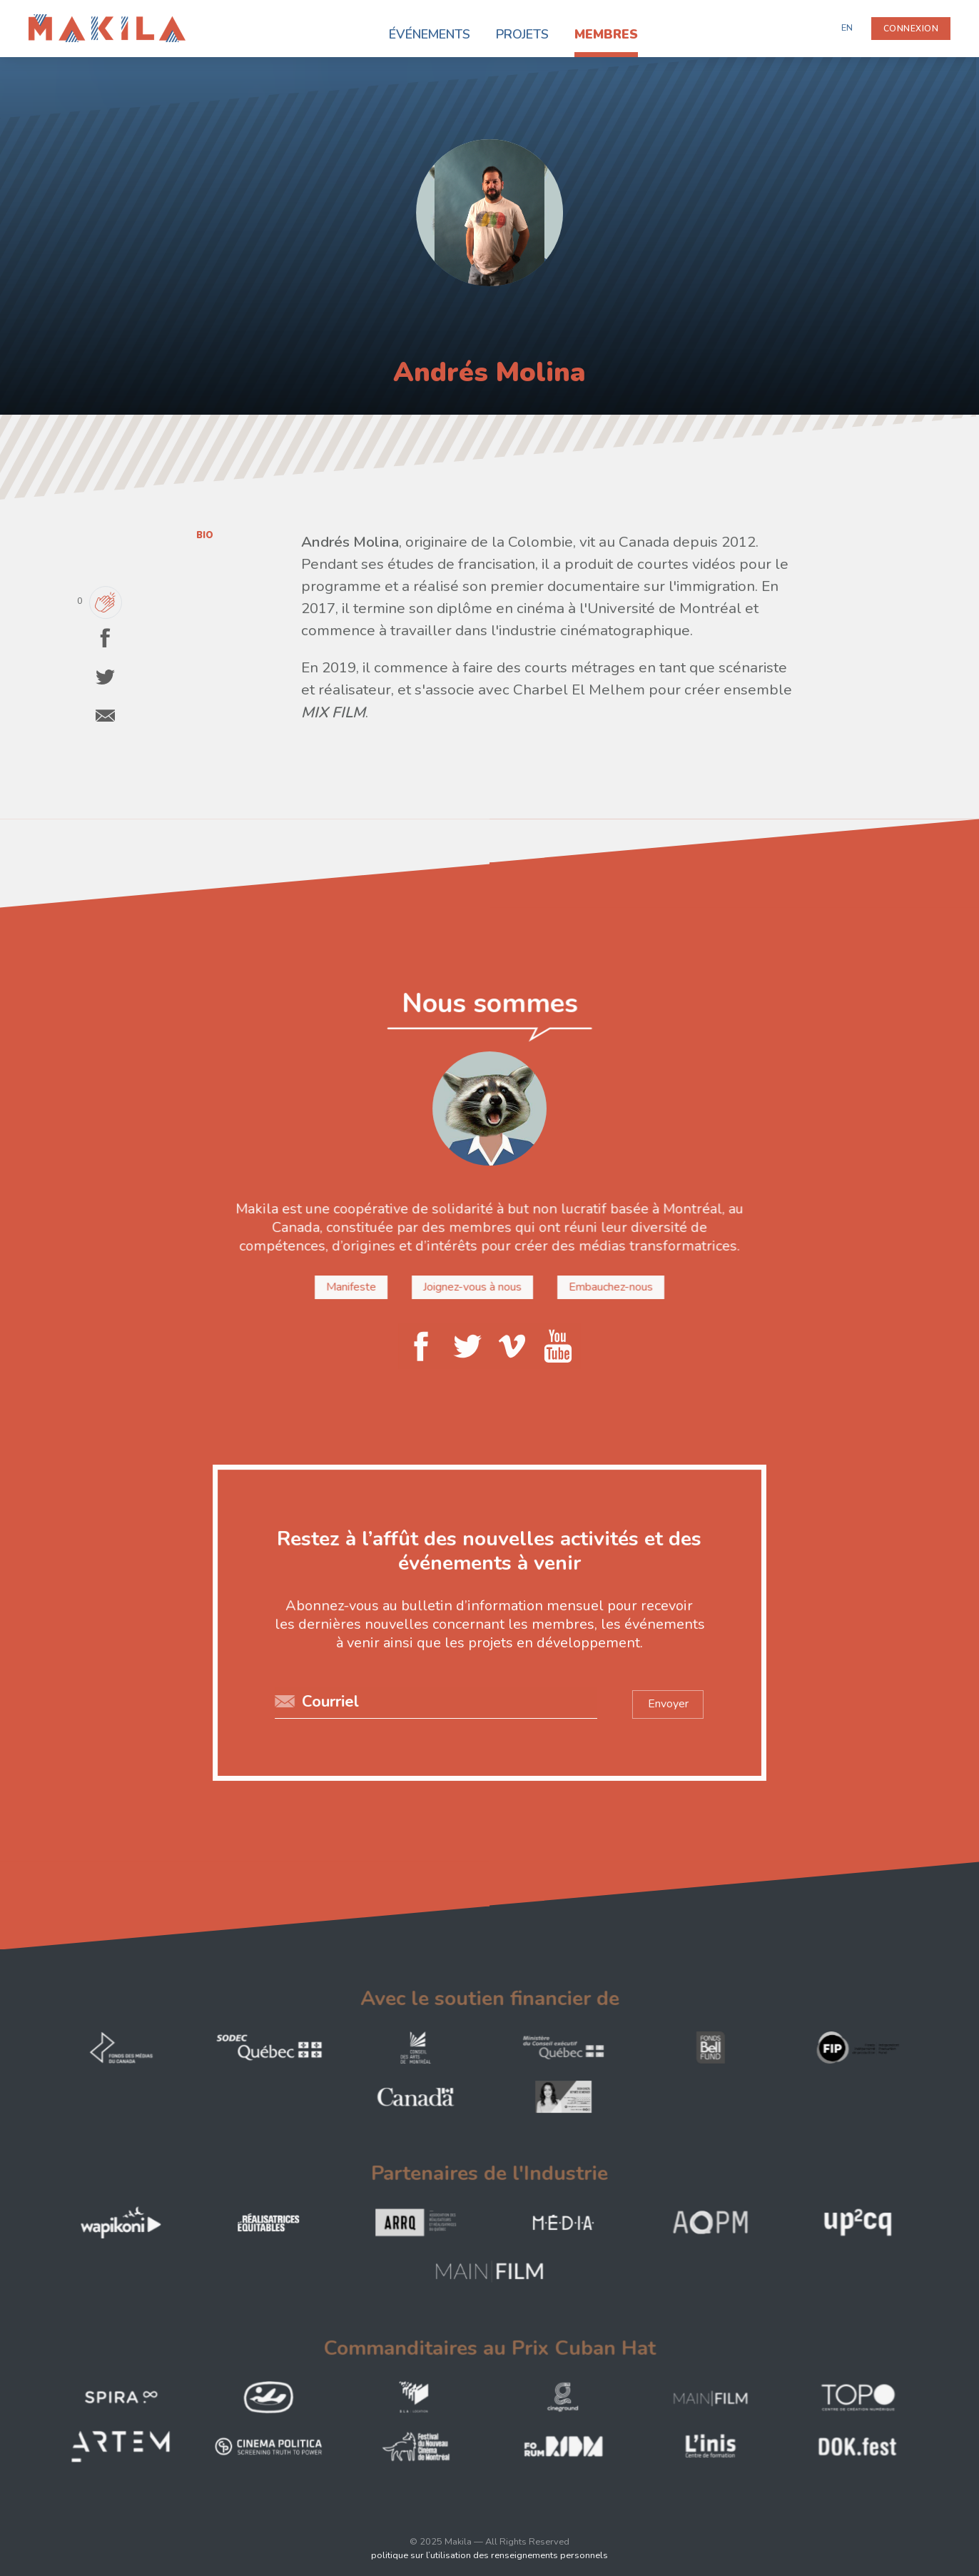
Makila (45, 23)
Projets (522, 34)
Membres (606, 34)
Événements (429, 34)
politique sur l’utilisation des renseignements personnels (489, 2555)
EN (847, 27)
